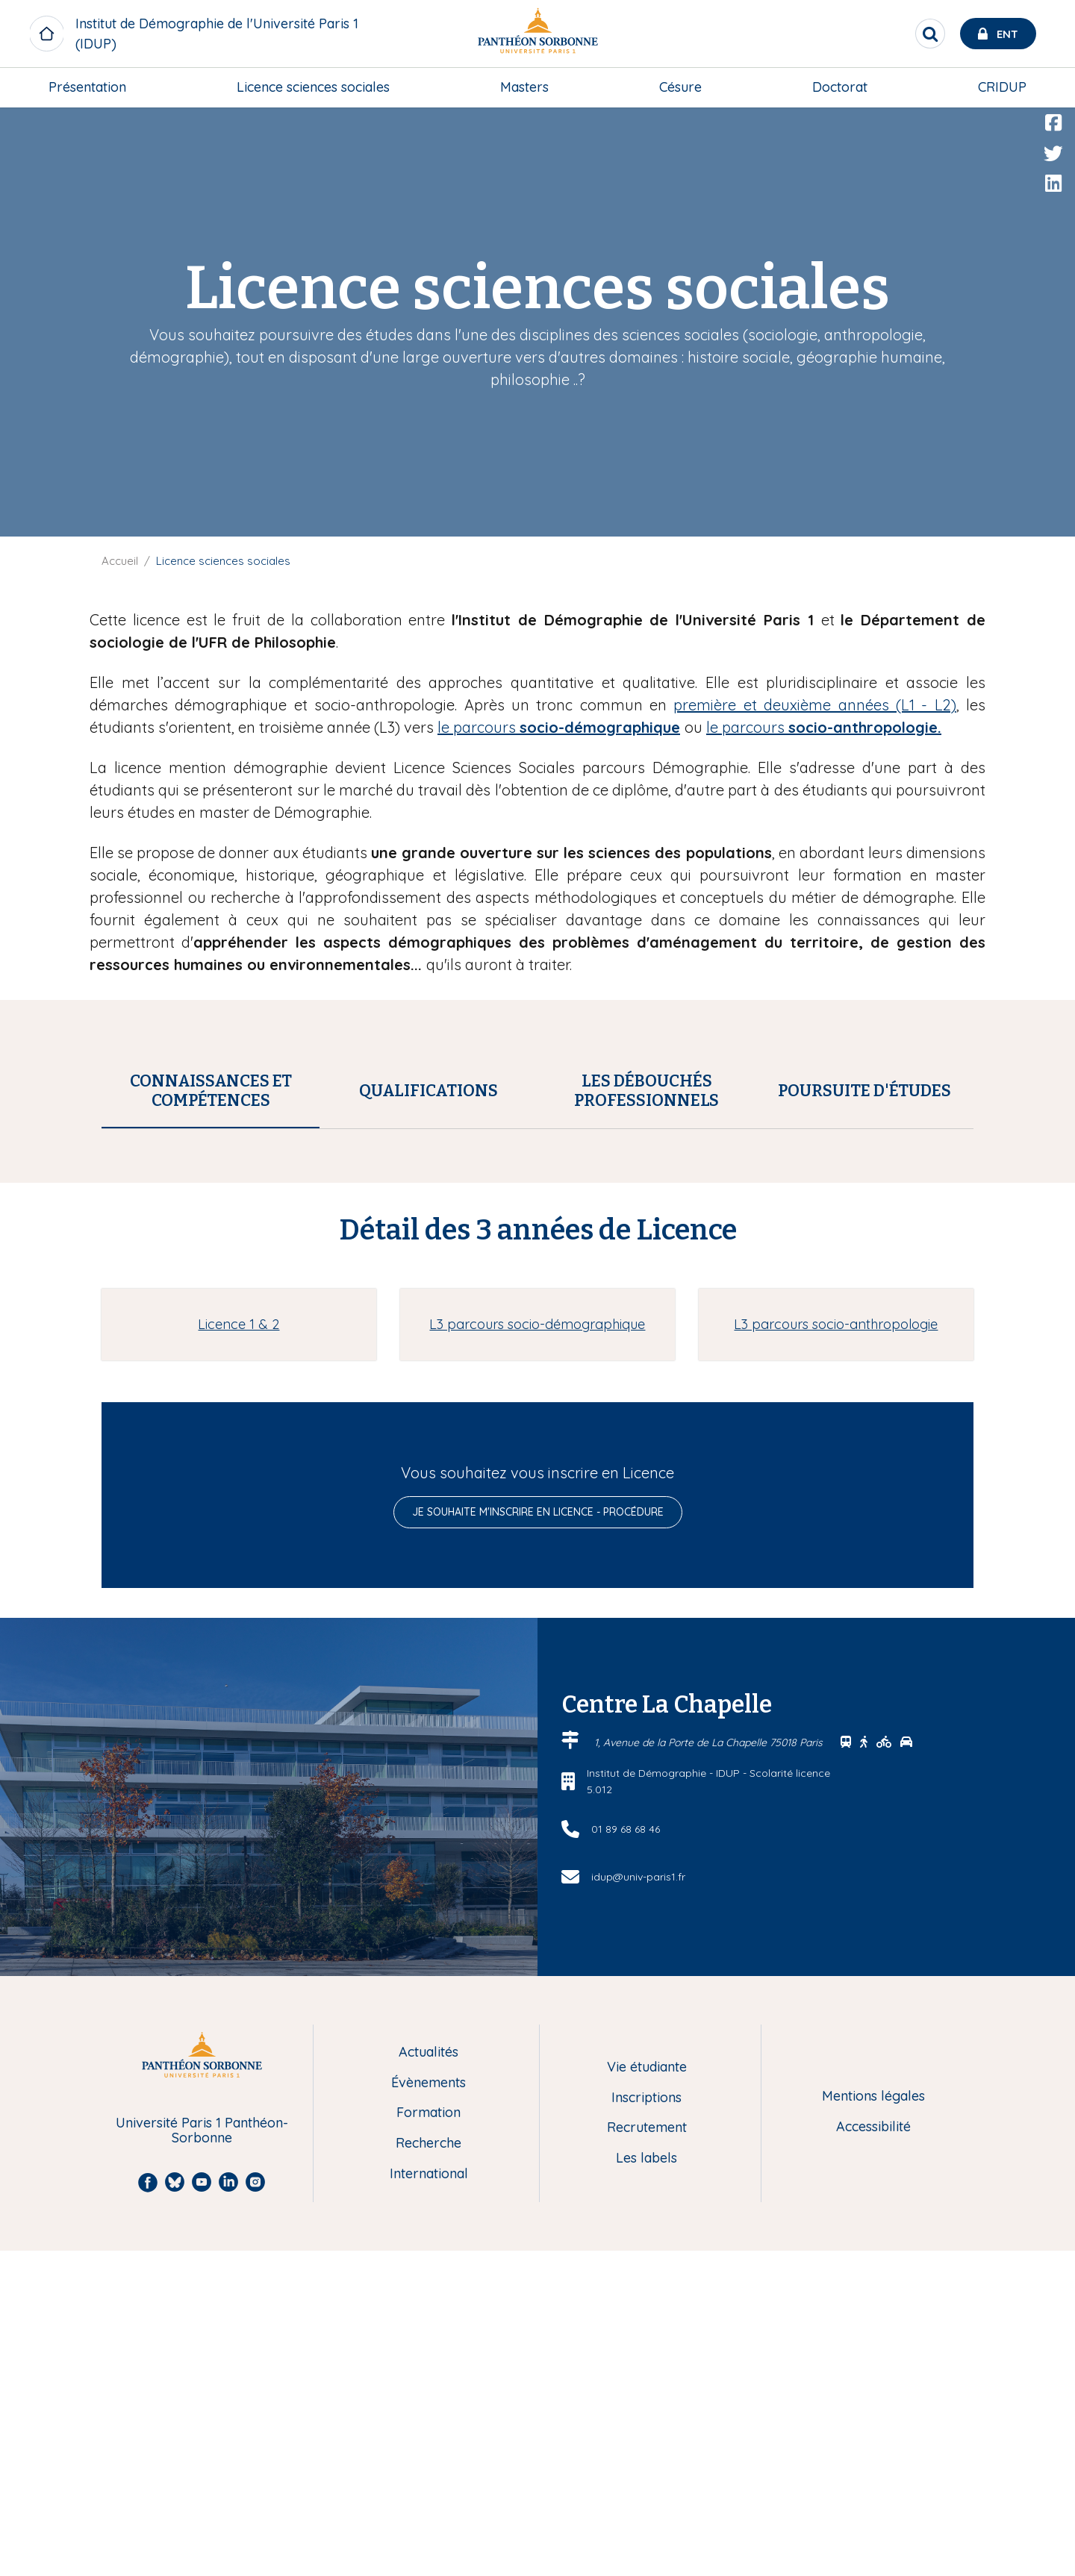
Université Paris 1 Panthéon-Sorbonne (202, 2456)
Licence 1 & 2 (238, 1649)
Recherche (428, 2469)
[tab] (211, 1091)
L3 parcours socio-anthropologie (836, 1649)
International (429, 2499)
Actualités (428, 2378)
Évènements (428, 2408)
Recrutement (647, 2453)
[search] (930, 34)
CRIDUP (1002, 87)
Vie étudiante (647, 2393)
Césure (680, 87)
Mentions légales (873, 2422)
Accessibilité (873, 2452)
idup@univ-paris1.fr (638, 2202)
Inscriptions (646, 2423)
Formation (428, 2438)
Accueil (120, 561)
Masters (524, 87)
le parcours (558, 727)
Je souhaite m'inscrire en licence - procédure (538, 1837)
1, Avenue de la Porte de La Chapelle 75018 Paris (710, 2068)
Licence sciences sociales (313, 87)
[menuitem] (87, 87)
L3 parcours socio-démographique (537, 1649)
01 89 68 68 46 (625, 2154)
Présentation (87, 87)
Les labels (646, 2484)
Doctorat (839, 87)
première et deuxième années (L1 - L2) (814, 704)
